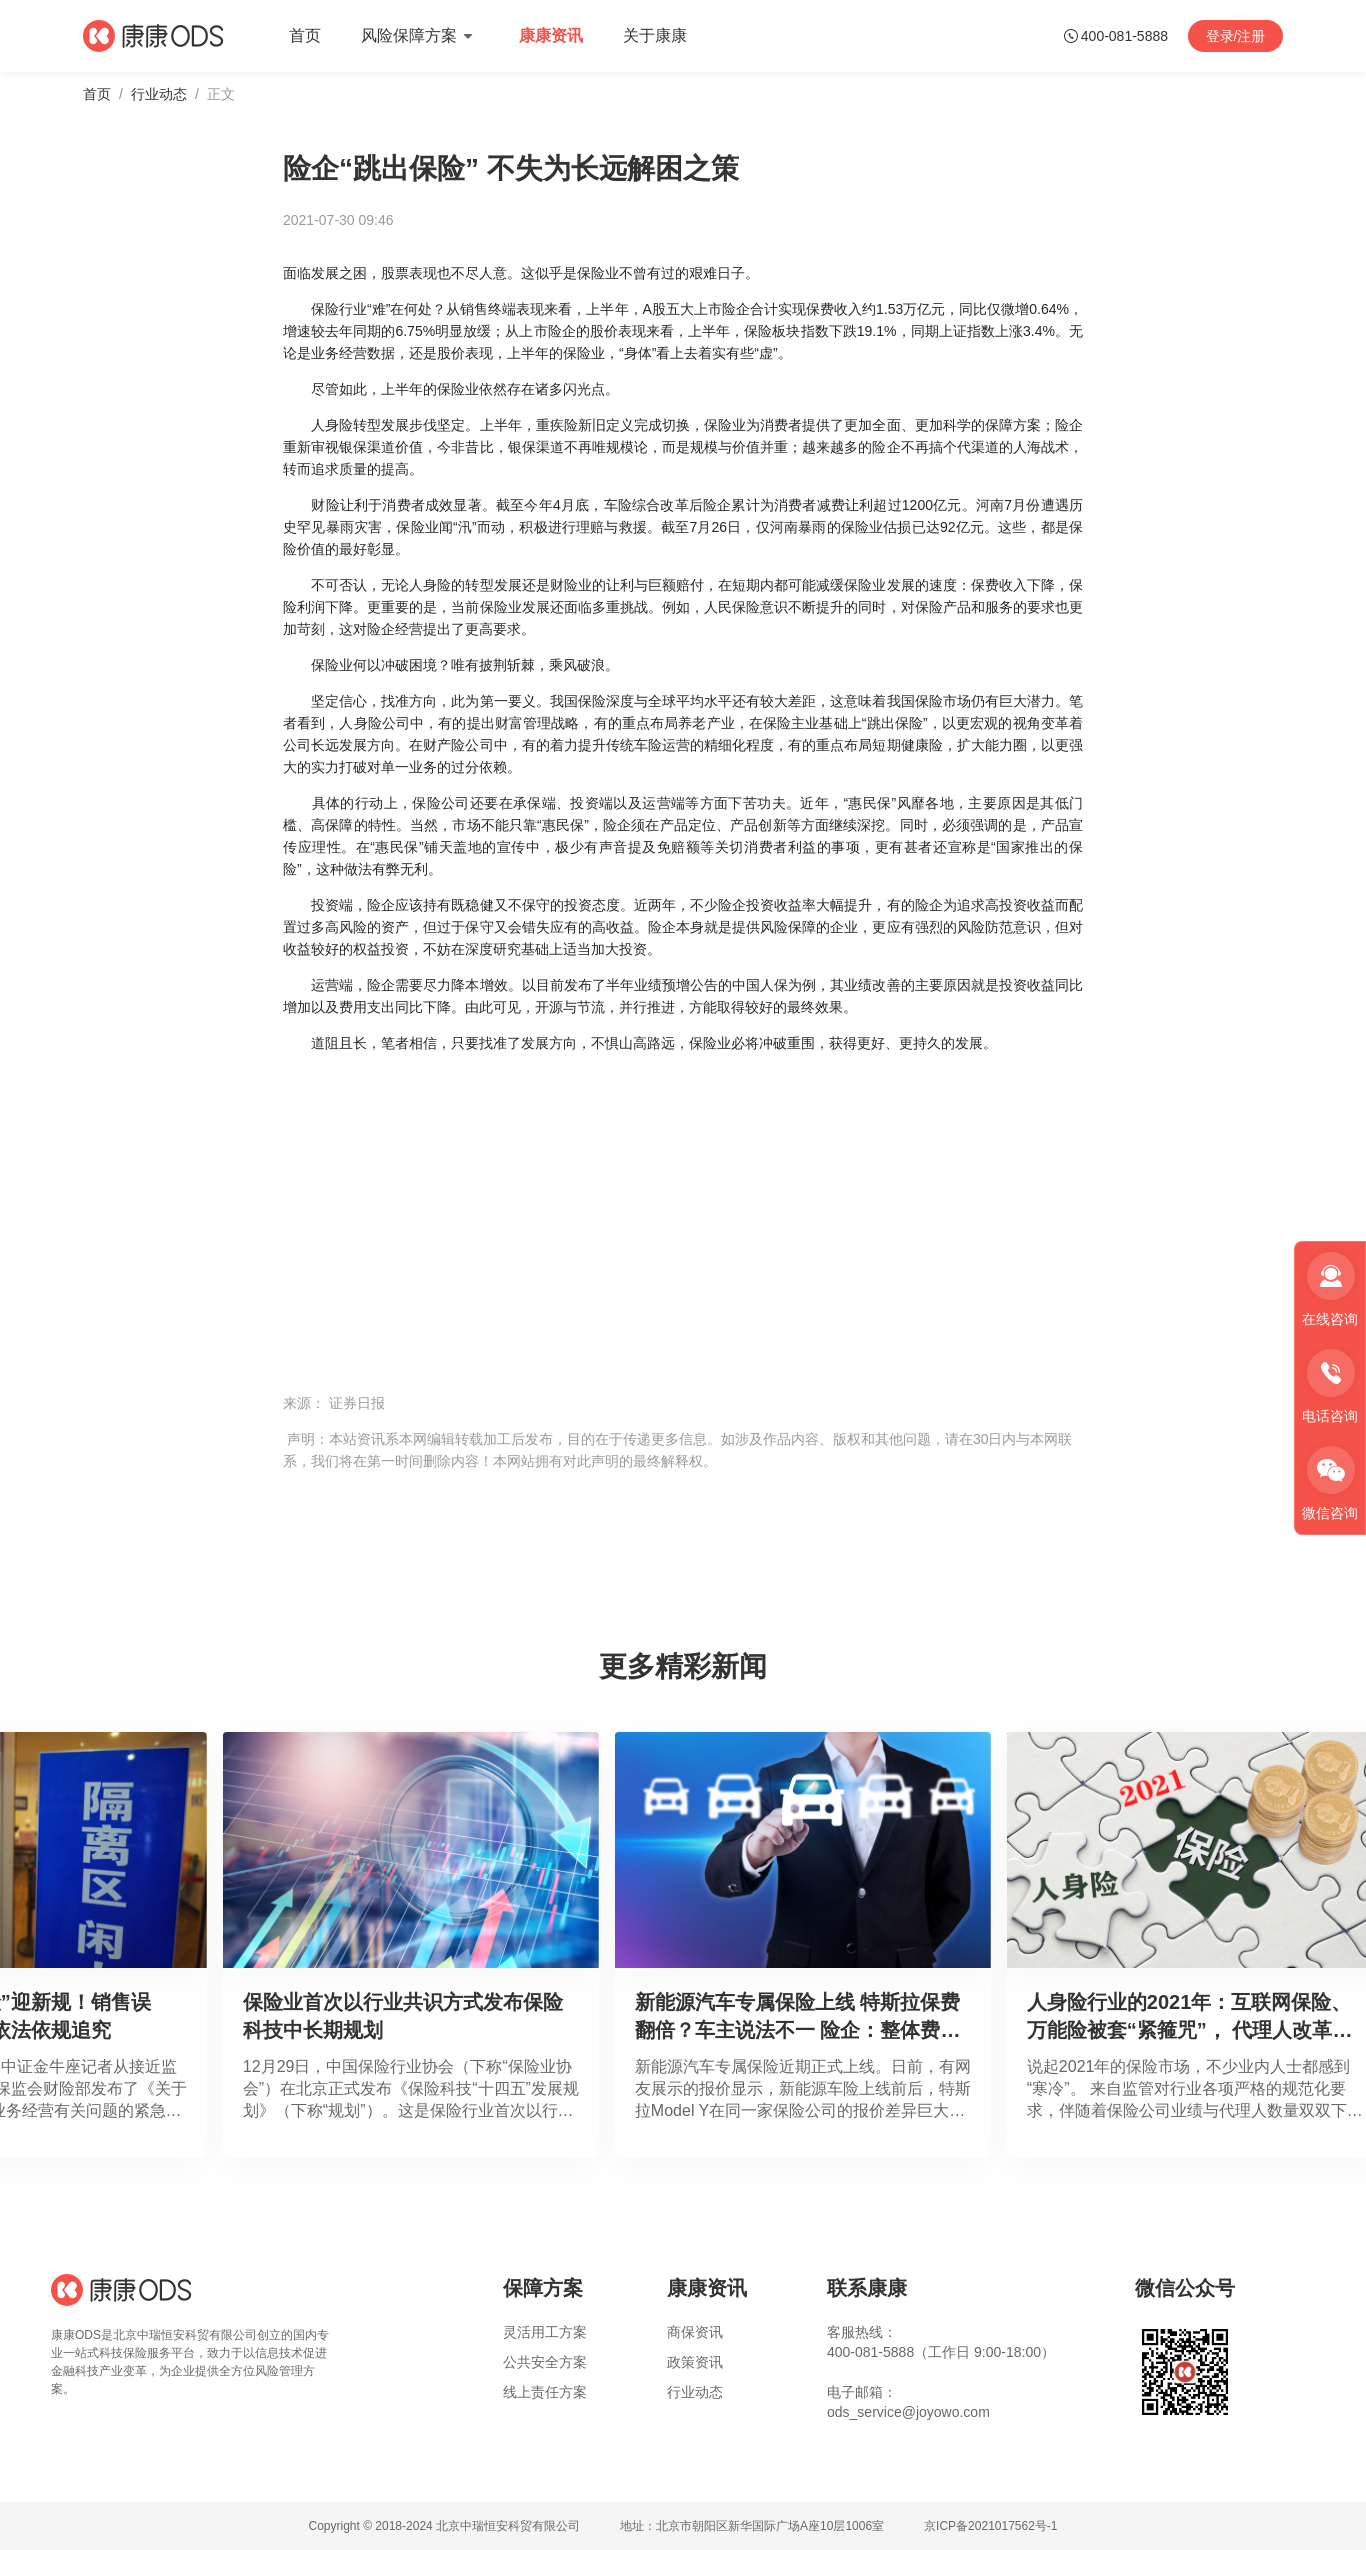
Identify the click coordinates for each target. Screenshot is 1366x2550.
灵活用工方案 (545, 2332)
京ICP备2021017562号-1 (990, 2526)
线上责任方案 (545, 2392)
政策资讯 (695, 2362)
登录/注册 (1236, 36)
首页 (97, 94)
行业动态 (159, 94)
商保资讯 (695, 2332)
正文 (221, 94)
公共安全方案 (545, 2362)
